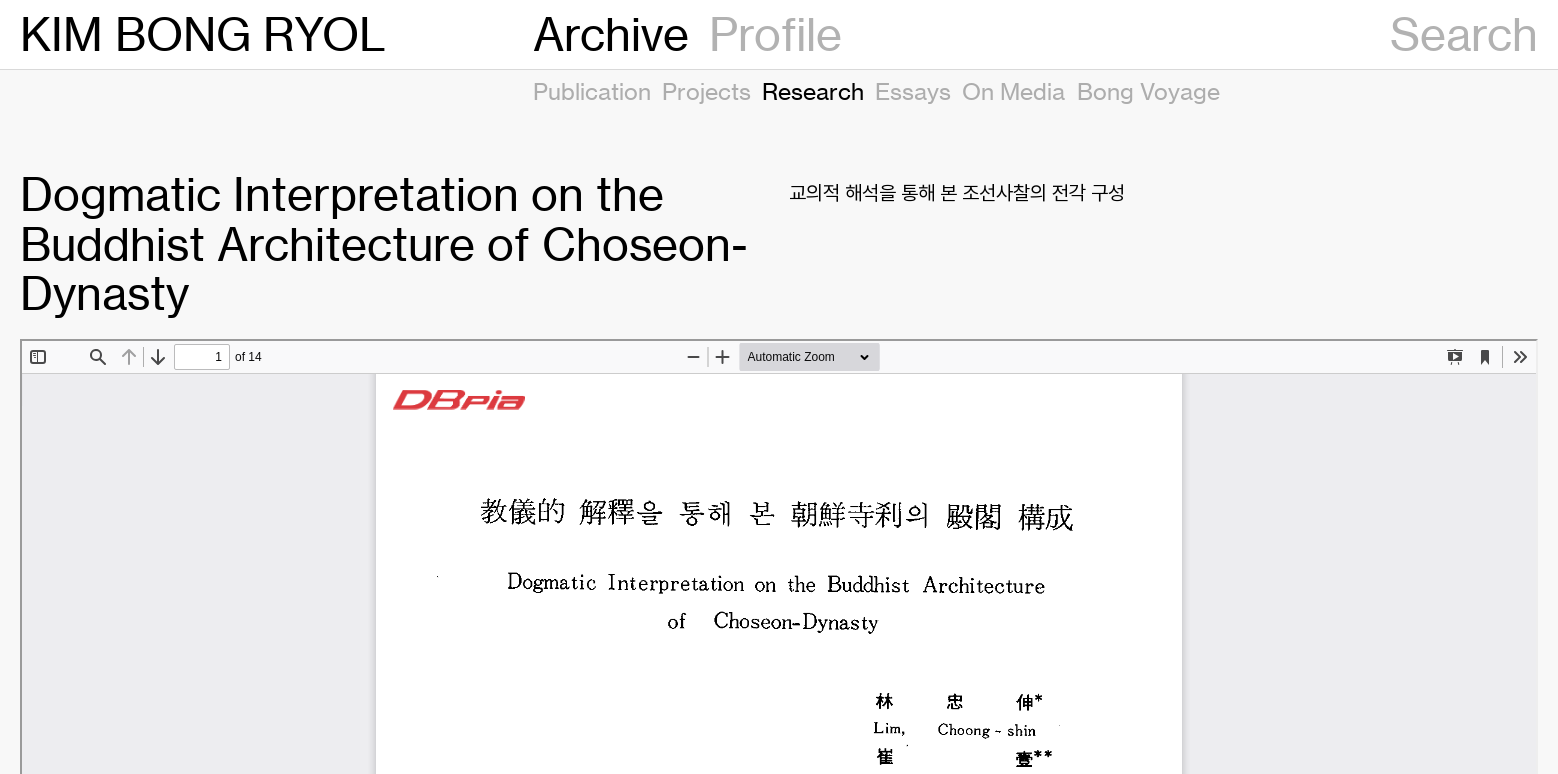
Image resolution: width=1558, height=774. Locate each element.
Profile (775, 34)
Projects (706, 91)
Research (813, 91)
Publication (592, 91)
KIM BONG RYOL (203, 34)
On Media (1013, 91)
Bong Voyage (1148, 91)
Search (1464, 34)
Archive (611, 34)
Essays (913, 91)
